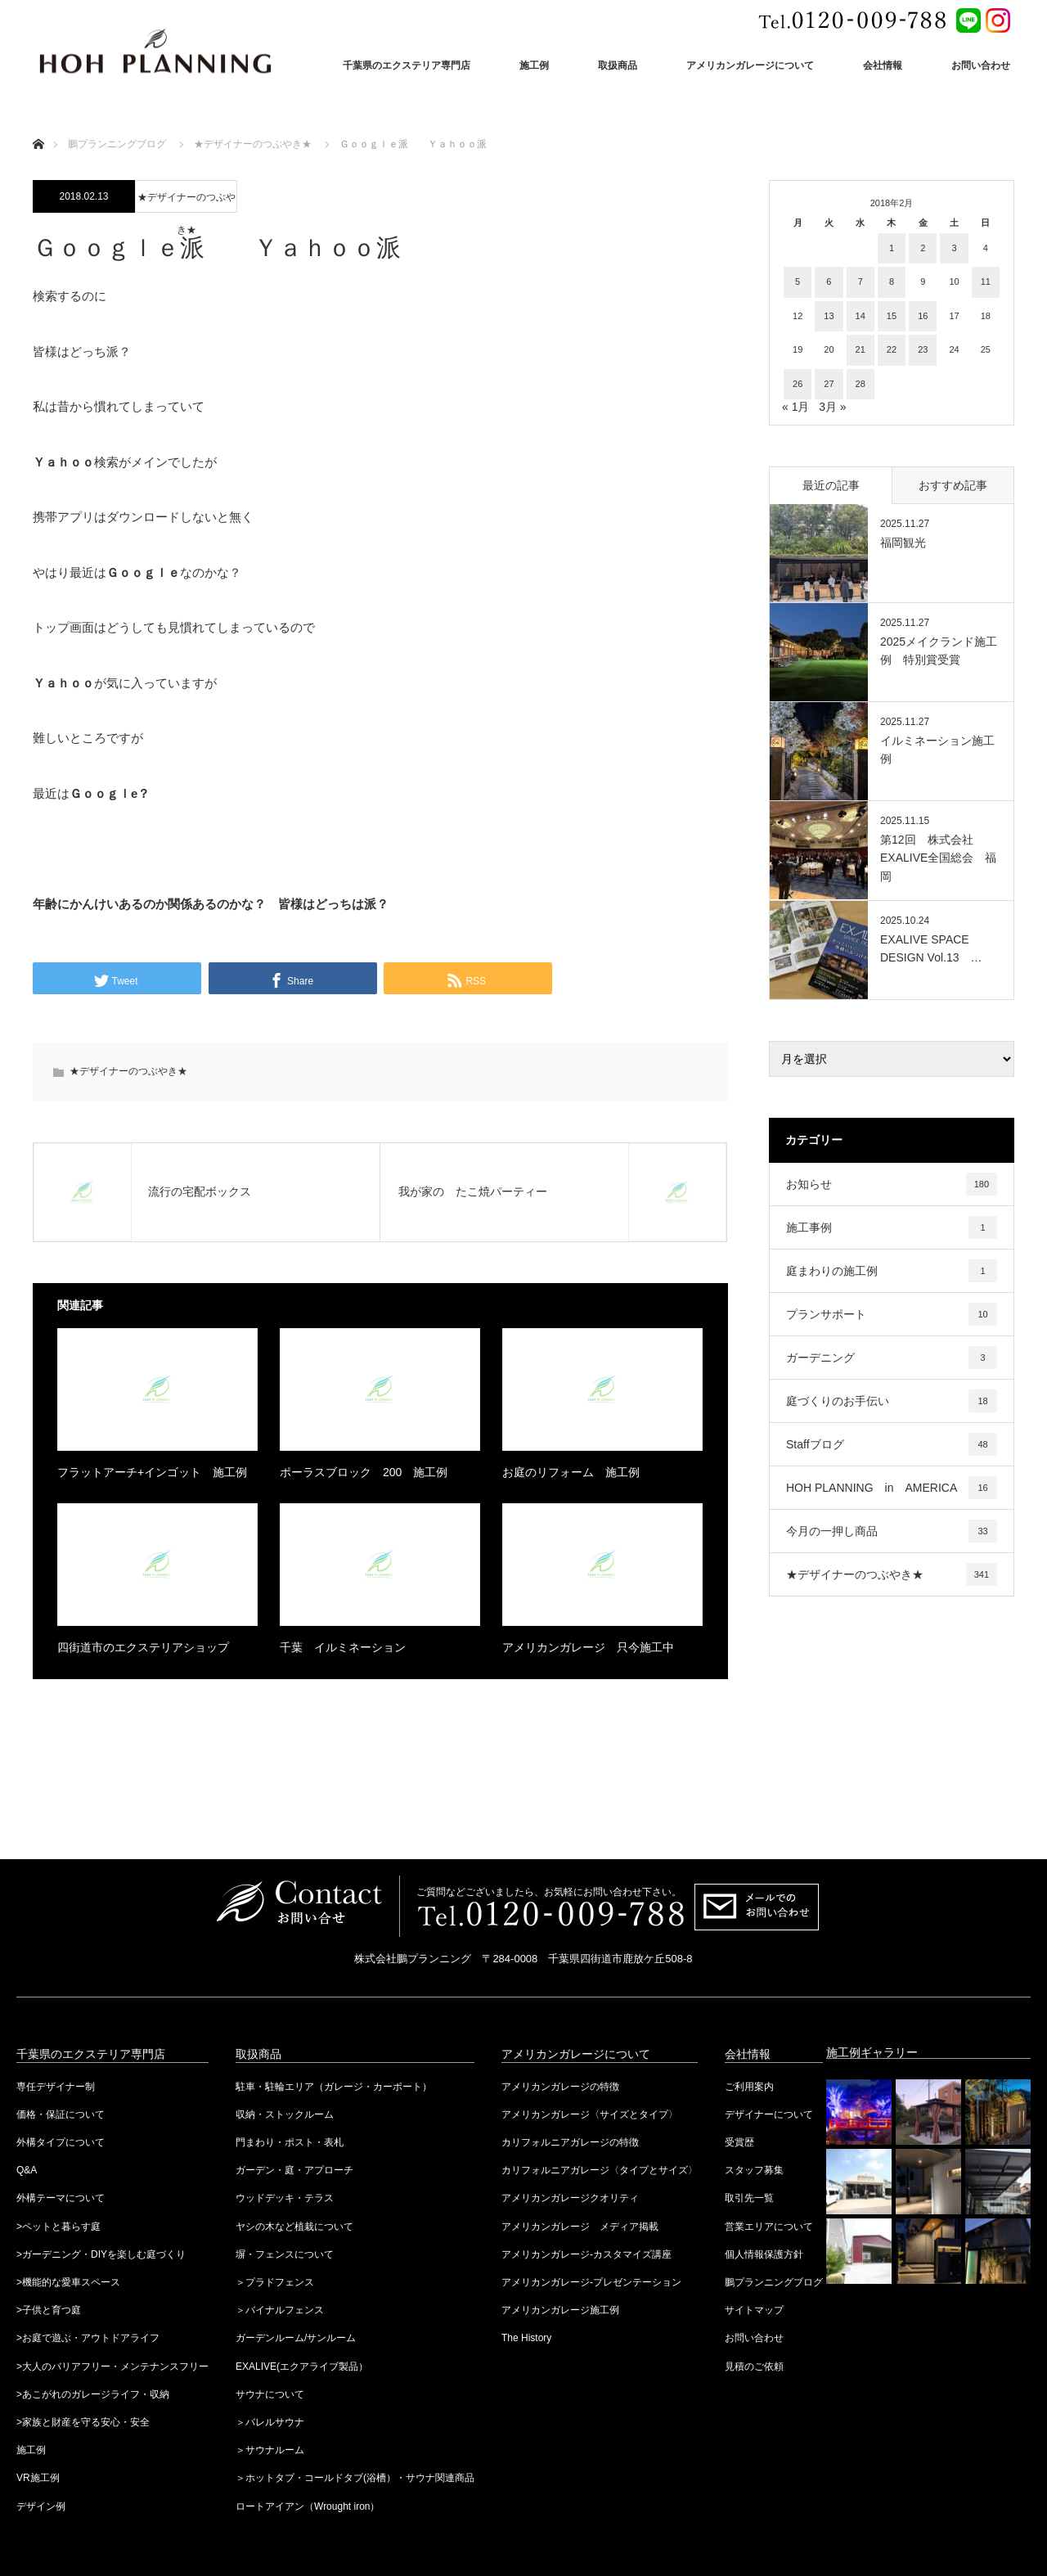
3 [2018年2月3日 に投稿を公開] (953, 248)
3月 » (832, 406)
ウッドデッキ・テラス (285, 2198)
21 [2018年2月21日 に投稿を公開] (860, 349)
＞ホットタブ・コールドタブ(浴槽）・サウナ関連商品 (355, 2478)
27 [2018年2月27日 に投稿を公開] (829, 384)
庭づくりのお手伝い (891, 1400)
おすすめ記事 (953, 485)
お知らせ (891, 1184)
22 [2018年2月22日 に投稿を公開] (891, 349)
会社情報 (882, 65)
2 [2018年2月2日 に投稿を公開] (922, 248)
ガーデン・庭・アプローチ (294, 2170)
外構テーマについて (60, 2198)
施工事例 (891, 1227)
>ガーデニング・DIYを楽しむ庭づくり (101, 2254)
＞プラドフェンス (275, 2282)
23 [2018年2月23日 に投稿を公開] (923, 349)
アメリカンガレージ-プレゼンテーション (591, 2282)
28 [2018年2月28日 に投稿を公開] (860, 384)
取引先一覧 (749, 2198)
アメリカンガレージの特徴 (560, 2086)
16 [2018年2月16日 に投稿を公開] (923, 316)
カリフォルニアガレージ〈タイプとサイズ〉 (599, 2170)
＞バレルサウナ (270, 2422)
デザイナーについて (769, 2114)
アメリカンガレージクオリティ (570, 2198)
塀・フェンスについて (285, 2254)
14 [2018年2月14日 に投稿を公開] (860, 316)
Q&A (26, 2170)
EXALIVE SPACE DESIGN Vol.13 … (931, 948)
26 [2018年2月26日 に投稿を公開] (797, 384)
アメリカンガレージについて (750, 65)
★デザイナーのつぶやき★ (186, 202)
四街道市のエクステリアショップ (143, 1647)
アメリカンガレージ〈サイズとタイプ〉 (589, 2114)
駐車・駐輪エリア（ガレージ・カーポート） (334, 2086)
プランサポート (891, 1314)
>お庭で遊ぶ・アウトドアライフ (88, 2338)
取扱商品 (617, 65)
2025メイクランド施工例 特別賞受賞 (938, 650)
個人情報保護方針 (764, 2254)
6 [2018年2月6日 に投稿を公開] (828, 281)
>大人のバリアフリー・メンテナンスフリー (112, 2366)
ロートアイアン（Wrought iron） (308, 2506)
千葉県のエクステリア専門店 (406, 65)
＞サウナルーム (270, 2450)
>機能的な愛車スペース (68, 2282)
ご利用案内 (749, 2086)
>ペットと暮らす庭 (58, 2226)
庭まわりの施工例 (891, 1270)
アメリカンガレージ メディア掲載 (579, 2226)
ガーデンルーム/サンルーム (296, 2338)
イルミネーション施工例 (937, 749)
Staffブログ (891, 1444)
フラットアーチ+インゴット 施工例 (152, 1472)
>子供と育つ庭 (48, 2310)
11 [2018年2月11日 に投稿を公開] (986, 281)
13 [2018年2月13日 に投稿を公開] (829, 316)
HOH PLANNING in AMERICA (891, 1487)
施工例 (534, 65)
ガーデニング (891, 1357)
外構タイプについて (60, 2142)
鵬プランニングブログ (774, 2282)
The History (526, 2338)
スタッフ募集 (754, 2170)
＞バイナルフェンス (280, 2310)
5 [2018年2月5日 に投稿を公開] (797, 281)
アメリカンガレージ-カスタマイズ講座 (586, 2254)
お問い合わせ (980, 65)
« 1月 (795, 406)
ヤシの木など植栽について (294, 2226)
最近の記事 (831, 485)
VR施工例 (38, 2478)
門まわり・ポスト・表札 (290, 2142)
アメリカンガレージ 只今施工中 (588, 1647)
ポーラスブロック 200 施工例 (363, 1472)
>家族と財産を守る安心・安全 (83, 2422)
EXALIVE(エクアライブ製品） (302, 2366)
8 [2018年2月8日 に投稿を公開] (891, 281)
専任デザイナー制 (55, 2086)
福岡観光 (903, 542)
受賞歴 (739, 2142)
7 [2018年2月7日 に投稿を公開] (860, 281)
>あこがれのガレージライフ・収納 (92, 2394)
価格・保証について (60, 2114)
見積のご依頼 (754, 2366)
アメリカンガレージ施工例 (560, 2310)
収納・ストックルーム (285, 2114)
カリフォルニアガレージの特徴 (570, 2142)
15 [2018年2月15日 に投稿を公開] (891, 316)
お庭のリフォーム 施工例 (571, 1472)
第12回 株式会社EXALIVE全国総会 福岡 (938, 858)
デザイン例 (40, 2506)
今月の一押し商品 (891, 1531)
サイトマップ (754, 2310)
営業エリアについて (769, 2226)
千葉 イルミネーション (343, 1647)
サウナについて (270, 2394)
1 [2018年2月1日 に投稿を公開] (891, 248)
